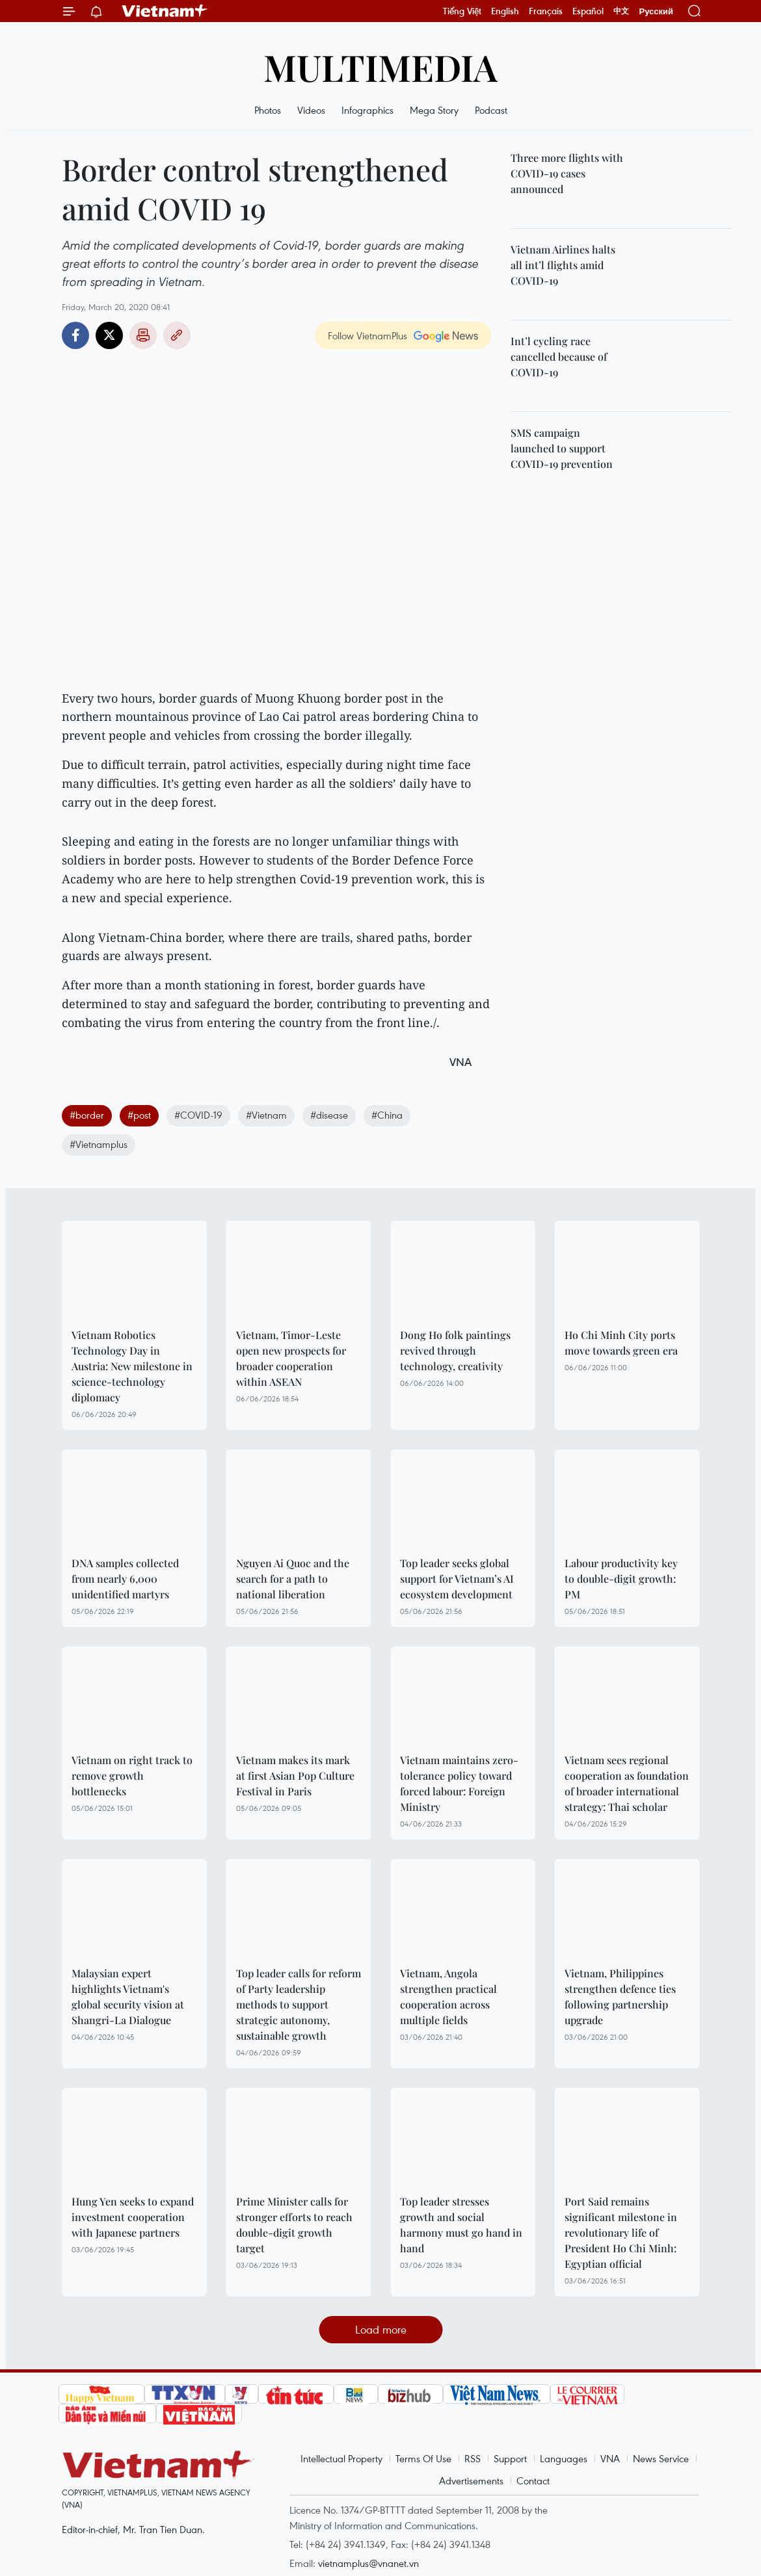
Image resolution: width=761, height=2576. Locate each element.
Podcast (491, 109)
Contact (533, 2480)
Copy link (177, 335)
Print (143, 335)
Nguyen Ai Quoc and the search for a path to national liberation (292, 1578)
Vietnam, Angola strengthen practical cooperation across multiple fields (448, 1996)
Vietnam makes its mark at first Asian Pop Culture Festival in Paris (295, 1775)
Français (546, 11)
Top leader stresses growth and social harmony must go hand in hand (461, 2224)
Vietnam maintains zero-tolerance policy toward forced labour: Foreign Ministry (459, 1783)
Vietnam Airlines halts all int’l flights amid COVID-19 (563, 264)
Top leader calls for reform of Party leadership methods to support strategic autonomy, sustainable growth (298, 2004)
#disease (329, 1114)
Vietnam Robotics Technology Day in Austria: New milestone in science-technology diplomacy (132, 1366)
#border (87, 1114)
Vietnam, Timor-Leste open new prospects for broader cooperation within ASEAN (291, 1358)
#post (139, 1114)
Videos (311, 109)
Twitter (109, 335)
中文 (621, 11)
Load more (381, 2329)
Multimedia (380, 66)
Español (588, 11)
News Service (661, 2458)
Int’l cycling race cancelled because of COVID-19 (559, 356)
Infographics (367, 109)
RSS (472, 2458)
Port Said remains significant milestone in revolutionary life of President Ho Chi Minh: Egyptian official (621, 2232)
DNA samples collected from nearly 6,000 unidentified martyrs (125, 1578)
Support (510, 2458)
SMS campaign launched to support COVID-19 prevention (562, 448)
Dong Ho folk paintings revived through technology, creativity (455, 1350)
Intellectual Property (341, 2458)
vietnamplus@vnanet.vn (368, 2562)
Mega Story (434, 109)
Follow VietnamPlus (367, 335)
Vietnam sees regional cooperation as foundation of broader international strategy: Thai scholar (627, 1783)
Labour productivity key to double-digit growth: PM (621, 1578)
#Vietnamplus (98, 1144)
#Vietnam (266, 1114)
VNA (610, 2458)
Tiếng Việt (462, 11)
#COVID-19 (198, 1114)
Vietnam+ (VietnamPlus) (165, 11)
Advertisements (471, 2480)
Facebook (75, 335)
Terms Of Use (423, 2458)
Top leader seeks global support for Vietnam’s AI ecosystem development (457, 1578)
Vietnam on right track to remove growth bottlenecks (132, 1775)
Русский (656, 11)
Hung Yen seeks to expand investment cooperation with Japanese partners (133, 2216)
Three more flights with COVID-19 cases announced (567, 173)
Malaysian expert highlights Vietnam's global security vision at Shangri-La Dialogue (128, 1996)
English (505, 11)
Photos (267, 109)
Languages (563, 2458)
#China (387, 1114)
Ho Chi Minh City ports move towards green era (621, 1342)
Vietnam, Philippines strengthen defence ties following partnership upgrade (620, 1996)
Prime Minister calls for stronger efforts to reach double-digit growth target (294, 2224)
